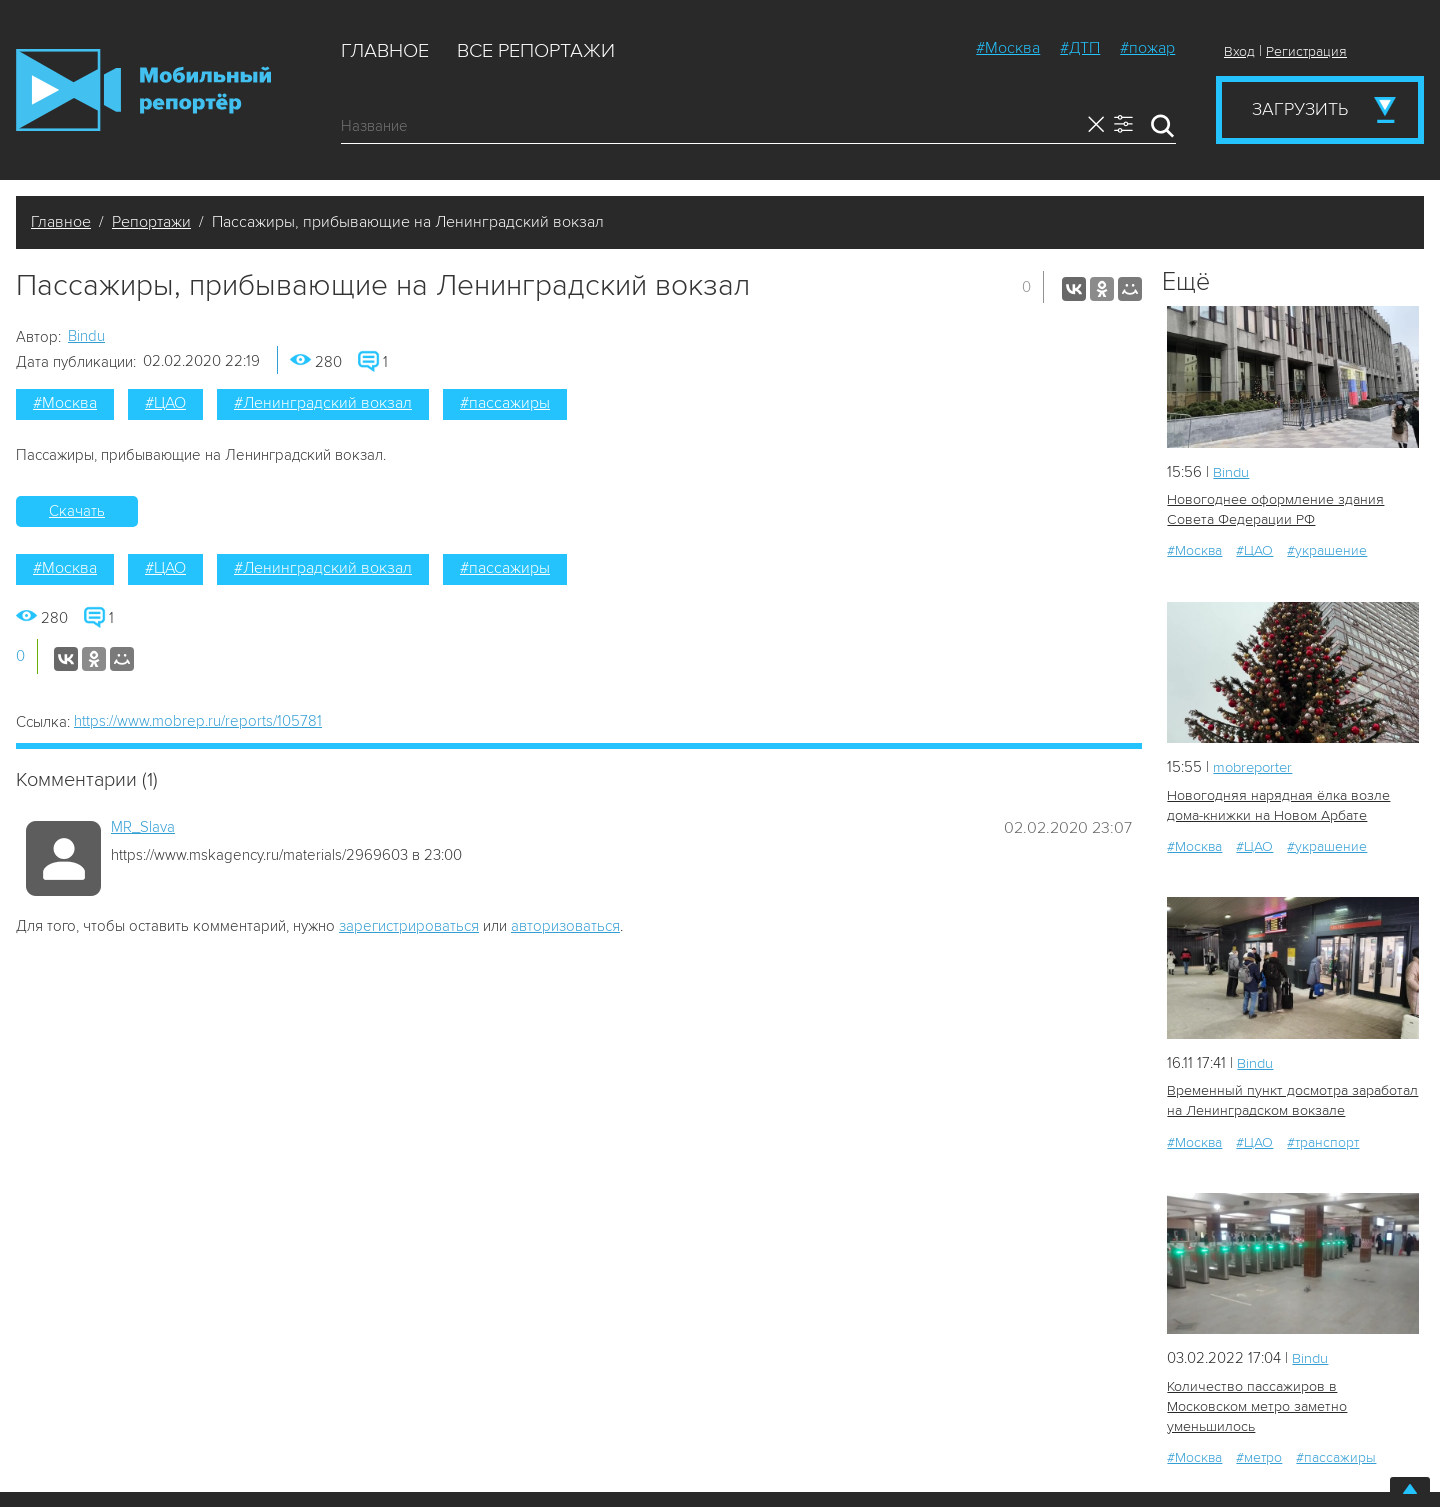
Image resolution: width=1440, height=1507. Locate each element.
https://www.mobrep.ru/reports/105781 (198, 721)
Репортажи (151, 222)
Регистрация (1306, 51)
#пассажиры (505, 403)
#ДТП (1080, 48)
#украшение (1327, 550)
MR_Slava (143, 827)
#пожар (1147, 48)
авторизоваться (565, 926)
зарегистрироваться (409, 926)
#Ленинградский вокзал (323, 403)
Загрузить (1300, 109)
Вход (1239, 51)
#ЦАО (165, 403)
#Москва (1008, 48)
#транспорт (1323, 1140)
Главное (385, 51)
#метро (1259, 1435)
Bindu (86, 336)
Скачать (77, 511)
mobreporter (1255, 767)
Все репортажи (536, 51)
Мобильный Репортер (143, 90)
